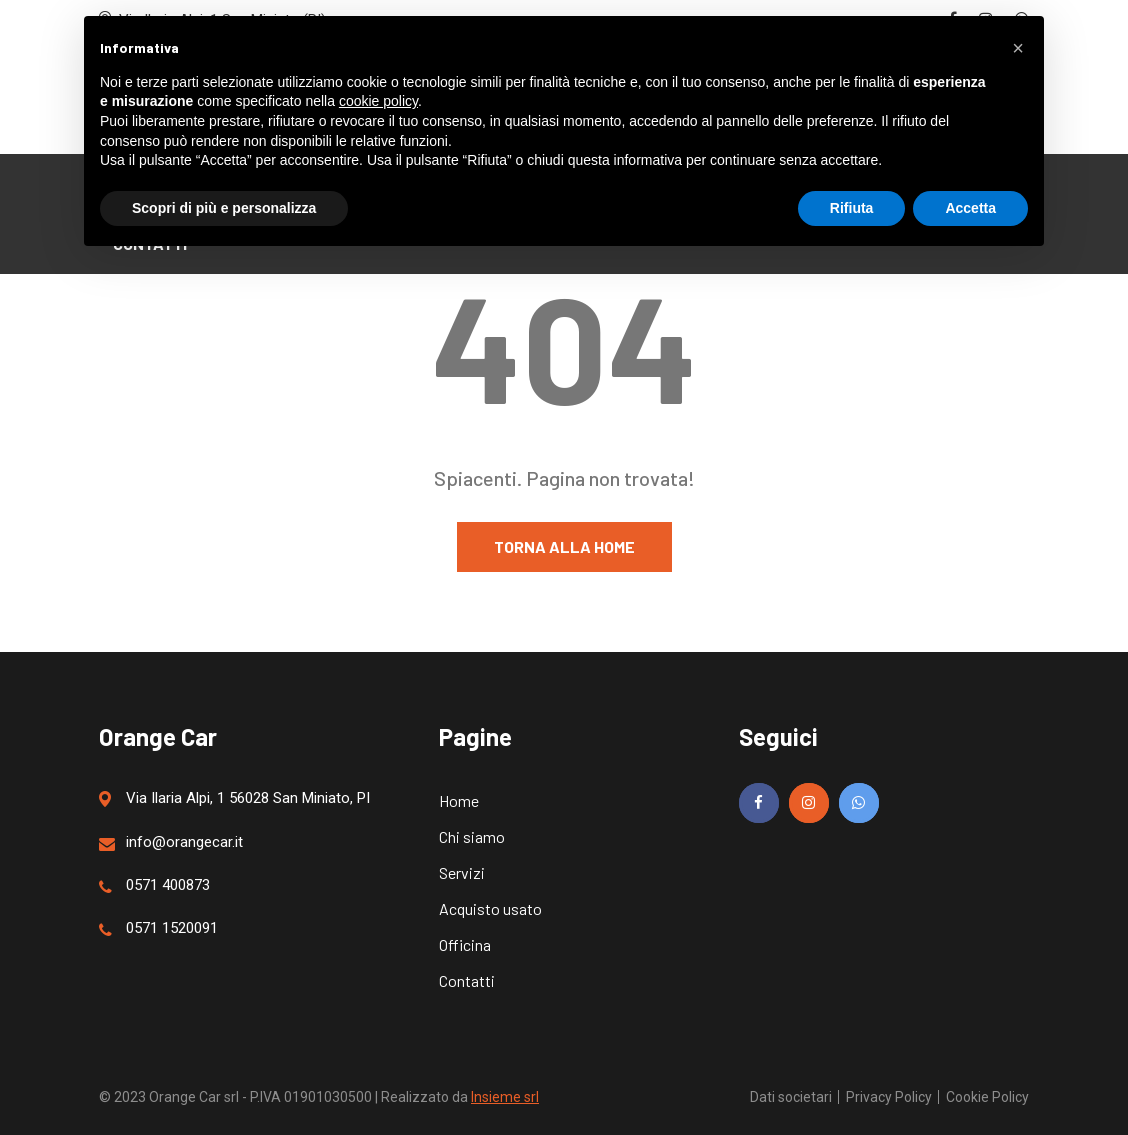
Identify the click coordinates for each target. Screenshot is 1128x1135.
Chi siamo (472, 836)
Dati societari (791, 1097)
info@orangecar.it (171, 842)
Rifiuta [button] (852, 208)
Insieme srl (505, 1097)
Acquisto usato (490, 908)
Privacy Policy (889, 1097)
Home (459, 800)
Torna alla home (564, 546)
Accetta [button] (970, 208)
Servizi (462, 872)
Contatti (467, 980)
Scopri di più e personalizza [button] (224, 208)
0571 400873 (154, 885)
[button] (1018, 48)
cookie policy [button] (378, 101)
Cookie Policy (987, 1097)
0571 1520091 (158, 928)
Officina (465, 944)
